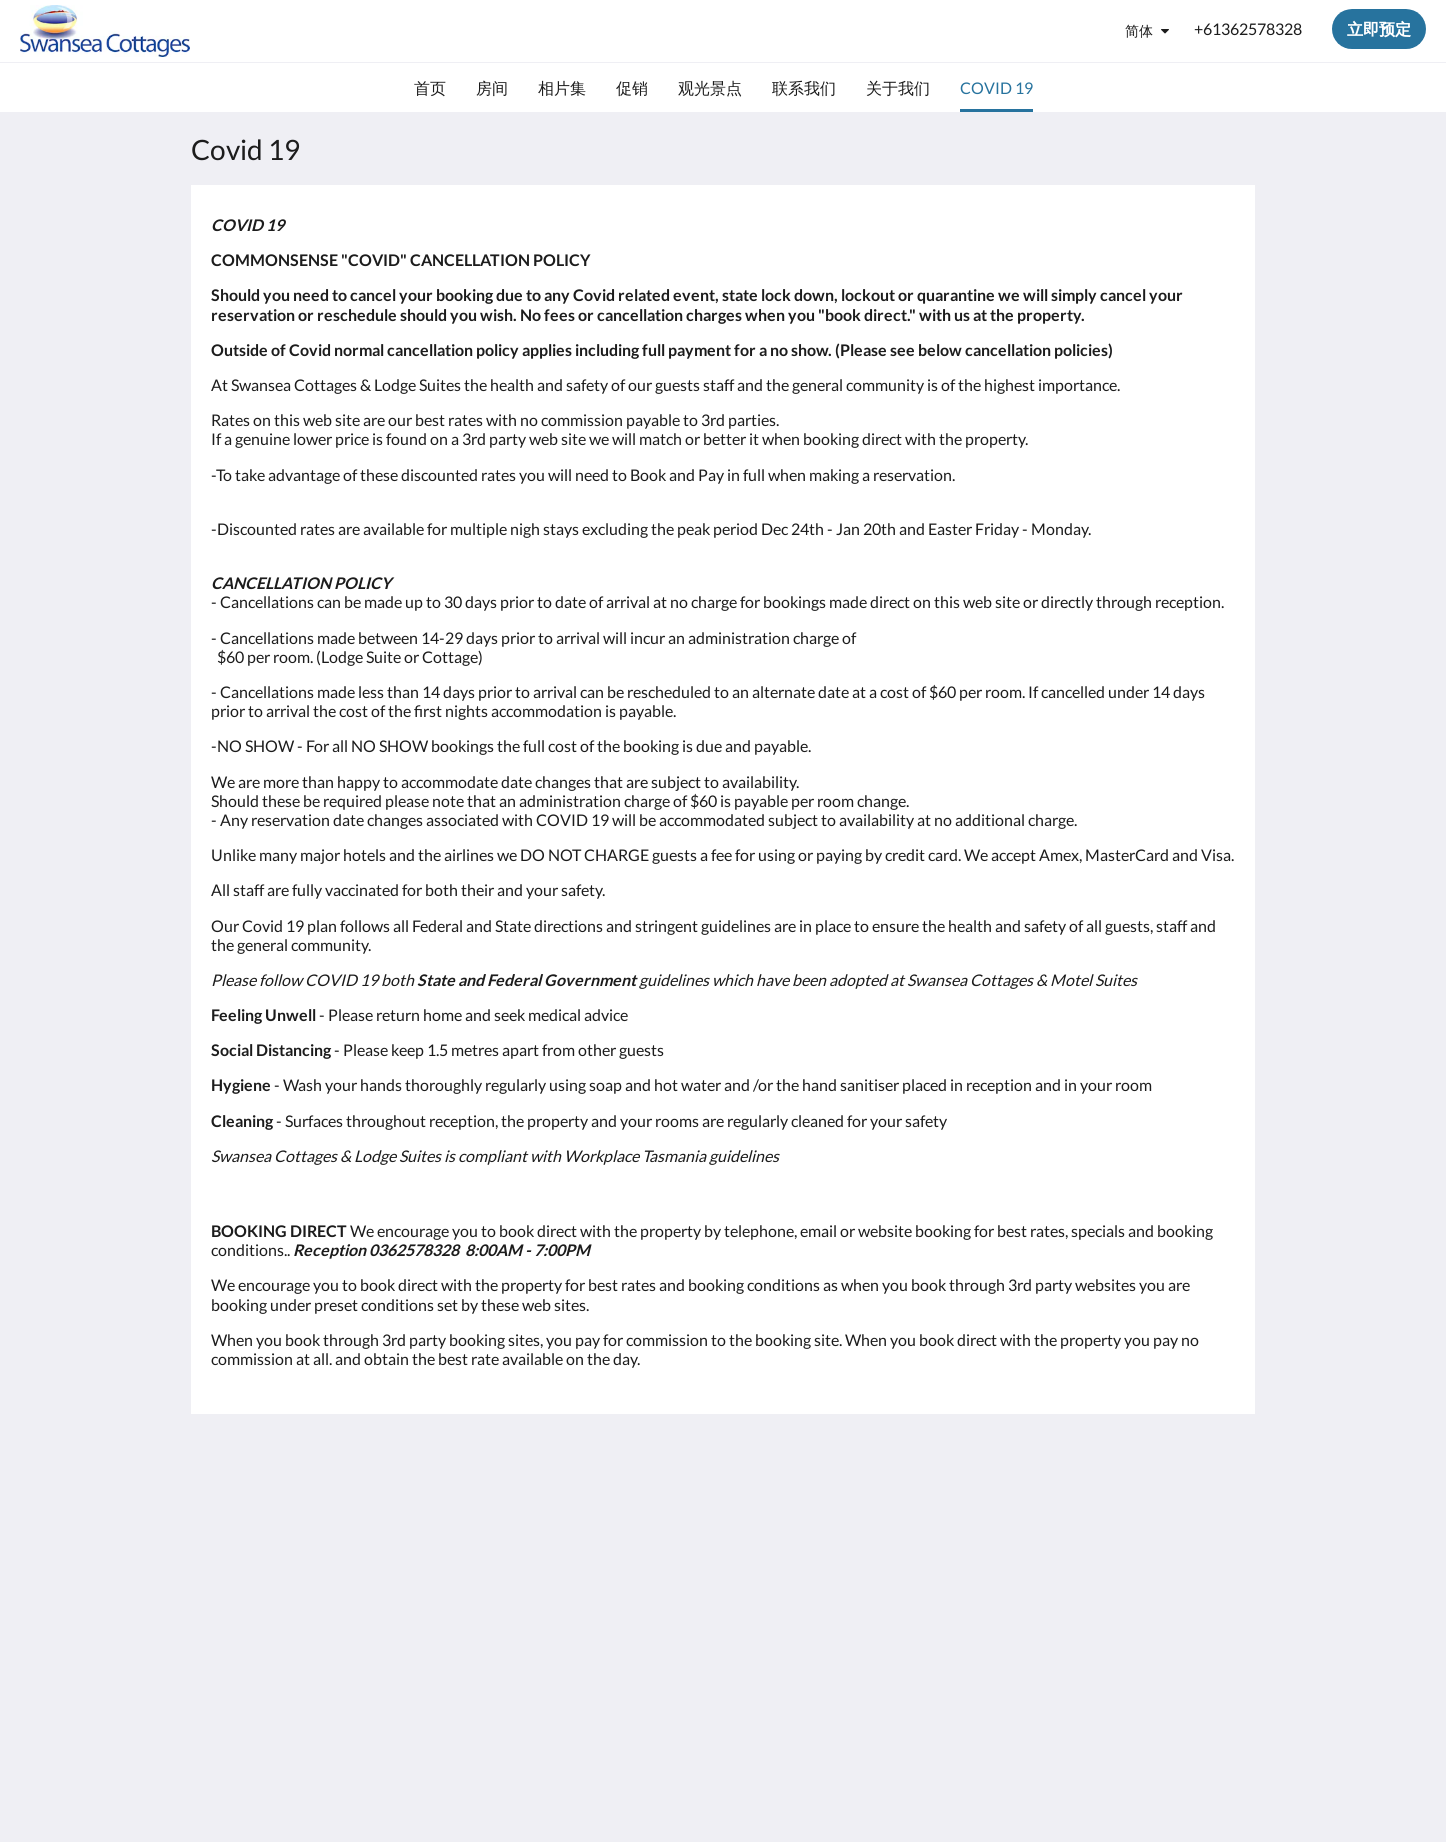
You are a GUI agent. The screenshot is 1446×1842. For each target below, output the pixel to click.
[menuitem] (430, 88)
